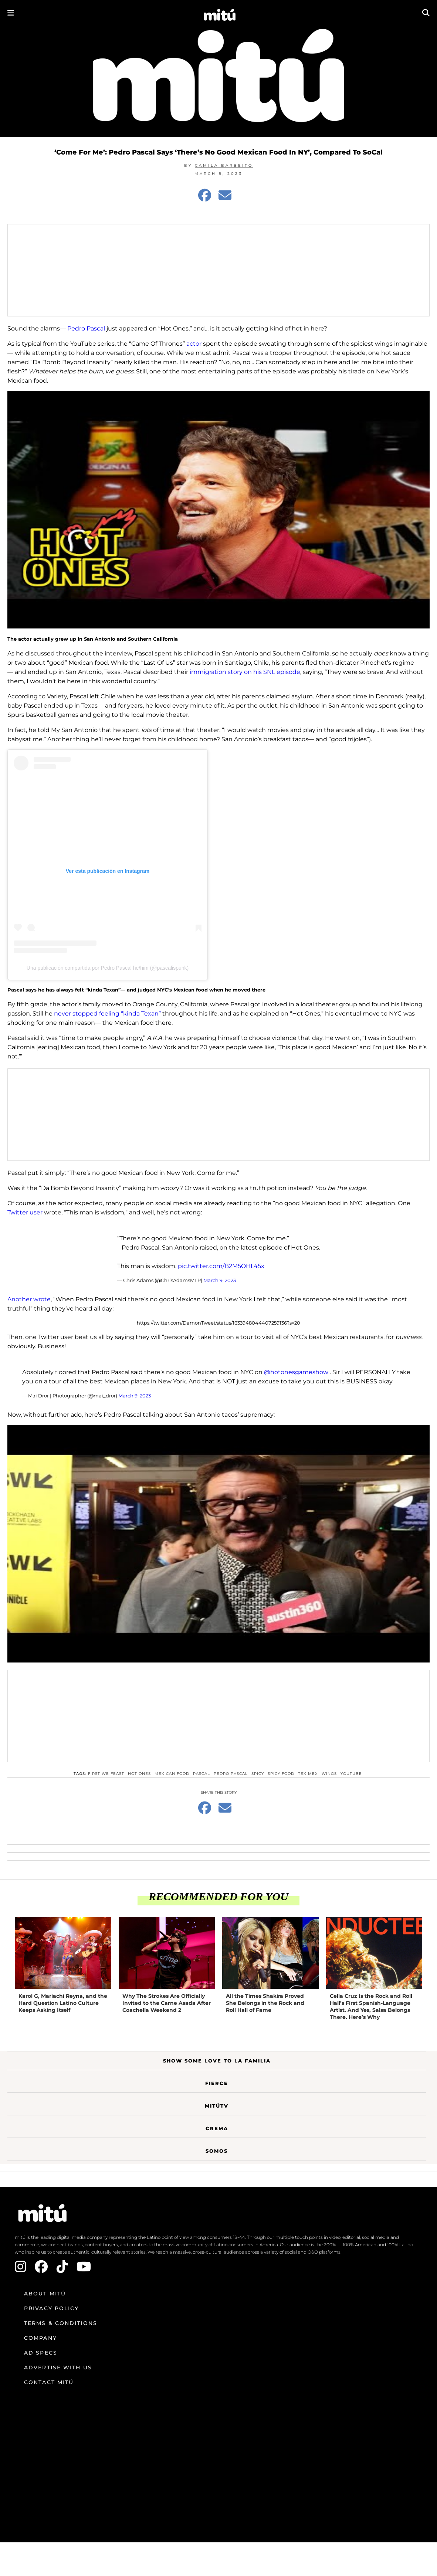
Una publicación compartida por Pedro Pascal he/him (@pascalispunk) (108, 968)
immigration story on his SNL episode (245, 671)
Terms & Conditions (60, 2323)
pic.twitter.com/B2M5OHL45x (221, 1266)
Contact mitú (49, 2382)
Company (40, 2338)
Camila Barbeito (224, 165)
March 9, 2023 (219, 1280)
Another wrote (29, 1299)
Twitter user (25, 1212)
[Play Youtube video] (218, 509)
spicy (257, 1773)
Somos (217, 2151)
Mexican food (172, 1773)
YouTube (351, 1773)
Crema (217, 2128)
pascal (201, 1773)
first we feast (106, 1773)
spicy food (281, 1773)
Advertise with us (58, 2367)
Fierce (216, 2083)
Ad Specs (40, 2352)
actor (193, 343)
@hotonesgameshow (296, 1372)
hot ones (139, 1773)
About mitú (45, 2293)
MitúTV (216, 2106)
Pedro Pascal (86, 328)
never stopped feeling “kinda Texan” (107, 1013)
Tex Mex (308, 1773)
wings (329, 1773)
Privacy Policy (51, 2308)
